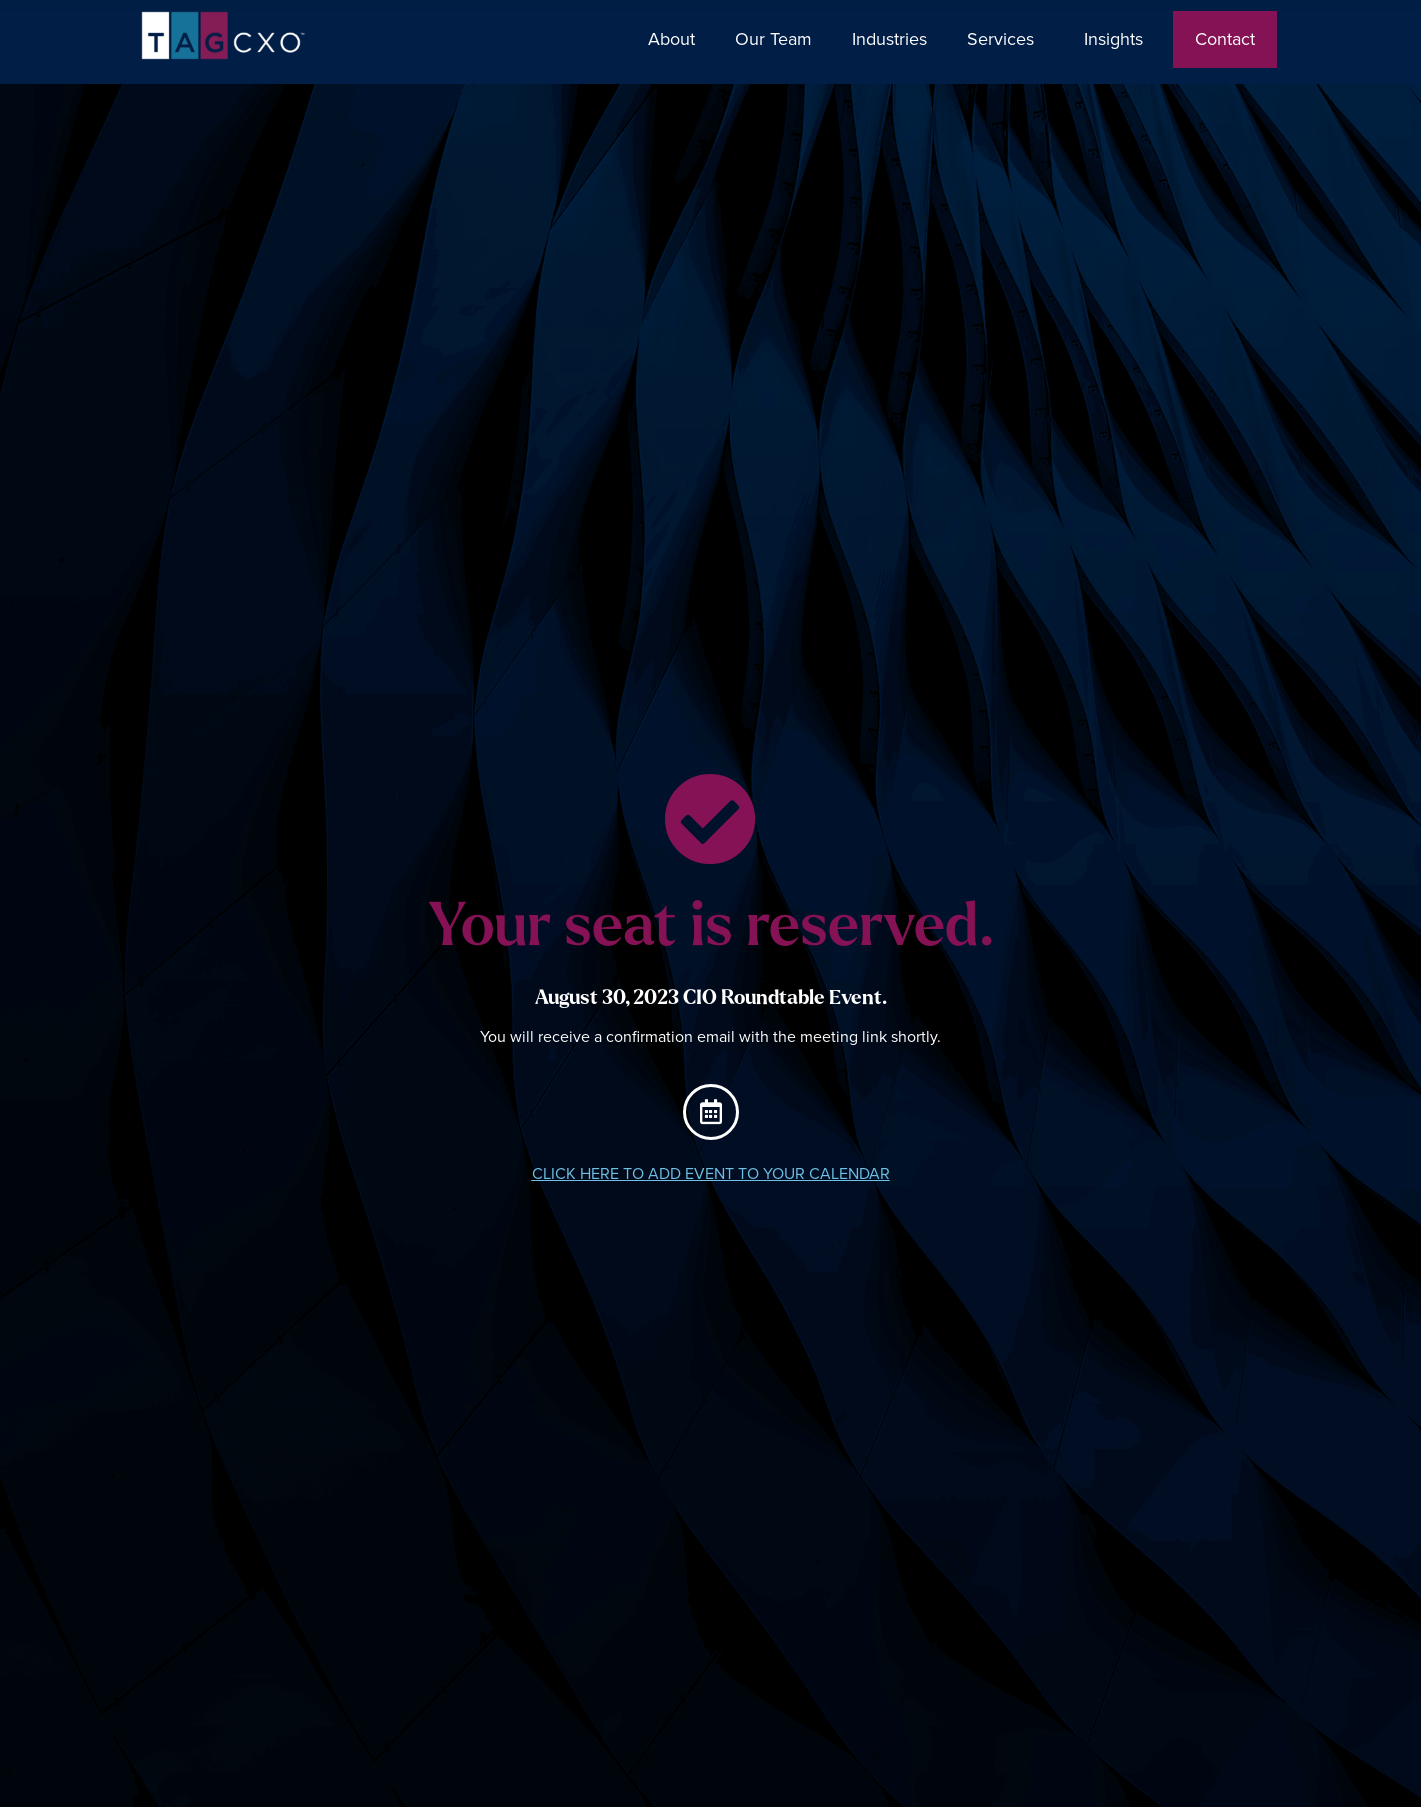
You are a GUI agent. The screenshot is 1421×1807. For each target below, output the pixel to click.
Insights (1118, 39)
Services (1005, 39)
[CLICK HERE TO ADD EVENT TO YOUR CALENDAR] (711, 1112)
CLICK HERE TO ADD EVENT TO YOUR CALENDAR (711, 1174)
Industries (889, 39)
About (671, 39)
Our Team (773, 39)
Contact (1225, 39)
